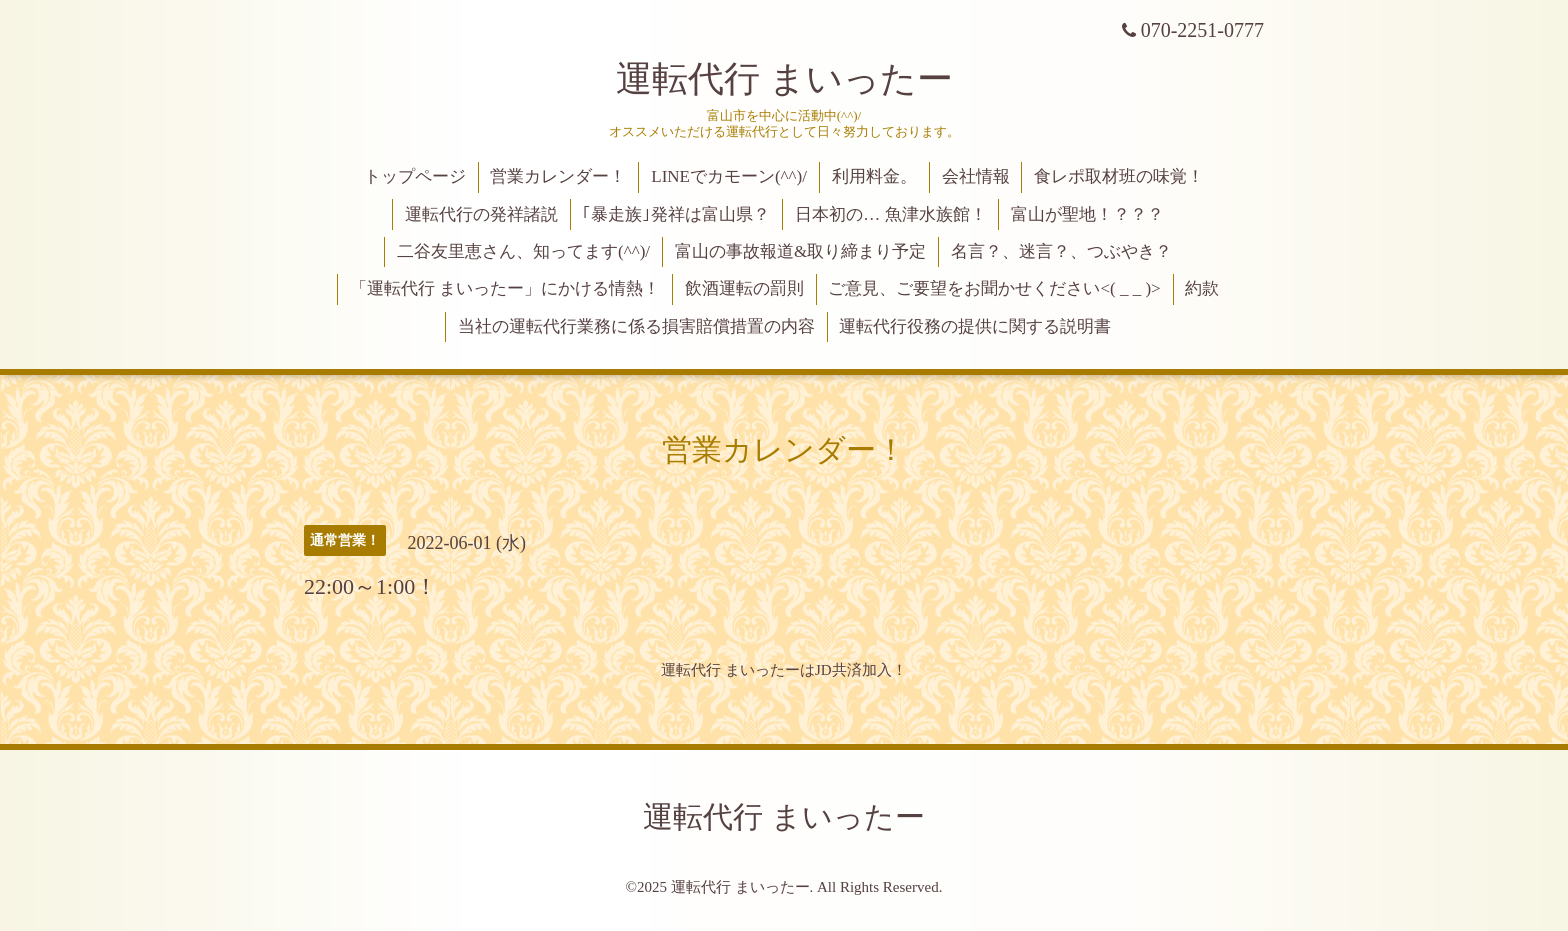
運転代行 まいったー (784, 79)
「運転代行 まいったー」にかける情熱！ (505, 288)
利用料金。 (874, 176)
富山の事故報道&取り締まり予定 (800, 251)
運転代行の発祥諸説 (481, 214)
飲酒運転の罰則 (744, 288)
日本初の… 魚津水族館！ (890, 214)
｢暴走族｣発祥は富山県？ (676, 214)
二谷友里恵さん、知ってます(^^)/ (523, 251)
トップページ (415, 176)
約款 (1202, 288)
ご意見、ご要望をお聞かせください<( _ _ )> (994, 288)
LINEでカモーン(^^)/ (729, 176)
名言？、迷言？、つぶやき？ (1061, 251)
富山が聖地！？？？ (1087, 214)
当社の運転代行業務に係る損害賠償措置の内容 (636, 326)
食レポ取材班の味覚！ (1119, 176)
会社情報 (976, 176)
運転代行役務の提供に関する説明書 (975, 326)
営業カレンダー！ (558, 176)
